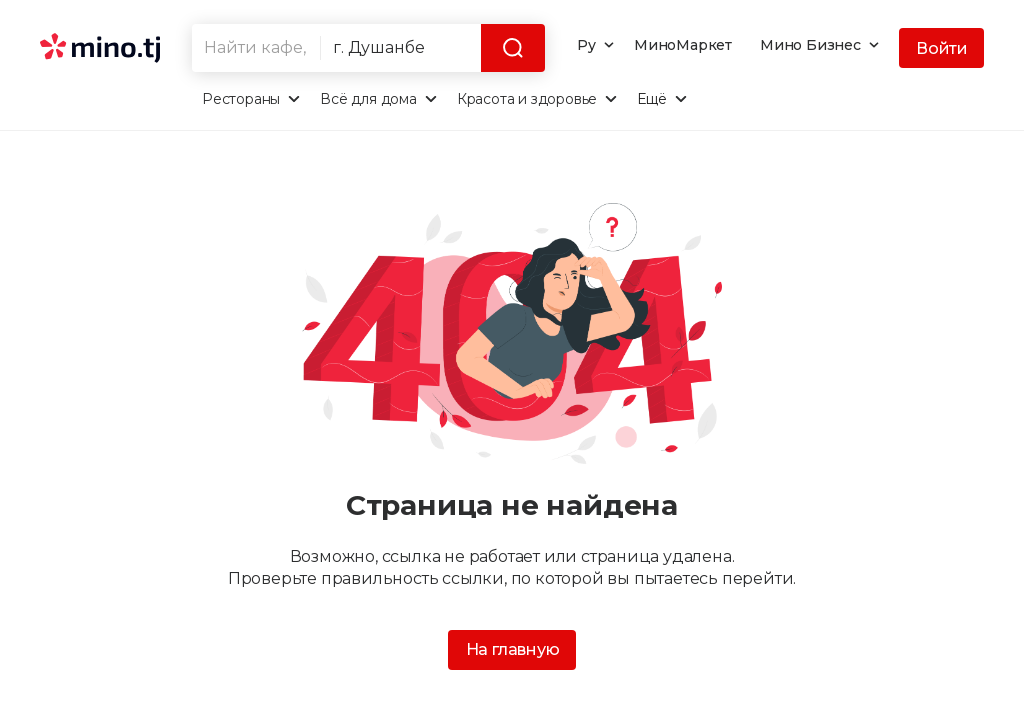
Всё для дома (368, 99)
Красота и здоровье (527, 99)
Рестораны (241, 99)
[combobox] (256, 48)
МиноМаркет (683, 45)
